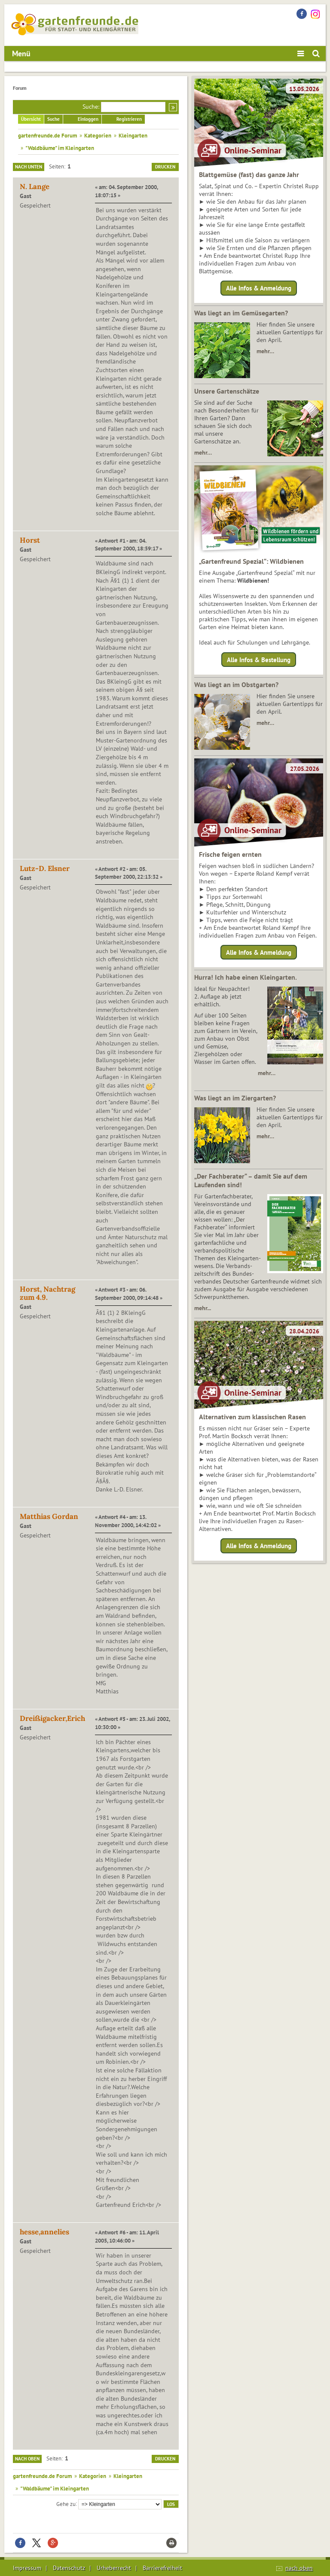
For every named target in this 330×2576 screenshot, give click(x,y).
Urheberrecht (114, 2568)
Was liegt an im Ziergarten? (235, 1098)
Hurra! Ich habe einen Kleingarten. (245, 977)
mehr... (202, 1308)
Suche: (90, 106)
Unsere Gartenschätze (226, 391)
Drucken (165, 167)
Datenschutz (69, 2568)
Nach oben (27, 2459)
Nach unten (28, 167)
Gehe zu (66, 2503)
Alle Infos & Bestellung (258, 659)
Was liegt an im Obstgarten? (236, 684)
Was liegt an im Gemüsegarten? (241, 313)
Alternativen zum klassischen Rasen (252, 1416)
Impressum (27, 2568)
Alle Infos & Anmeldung (258, 288)
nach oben (299, 2568)
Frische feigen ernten (230, 854)
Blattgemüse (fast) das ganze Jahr (249, 174)
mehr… (265, 351)
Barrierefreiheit (162, 2568)
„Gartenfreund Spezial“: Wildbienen (251, 561)
